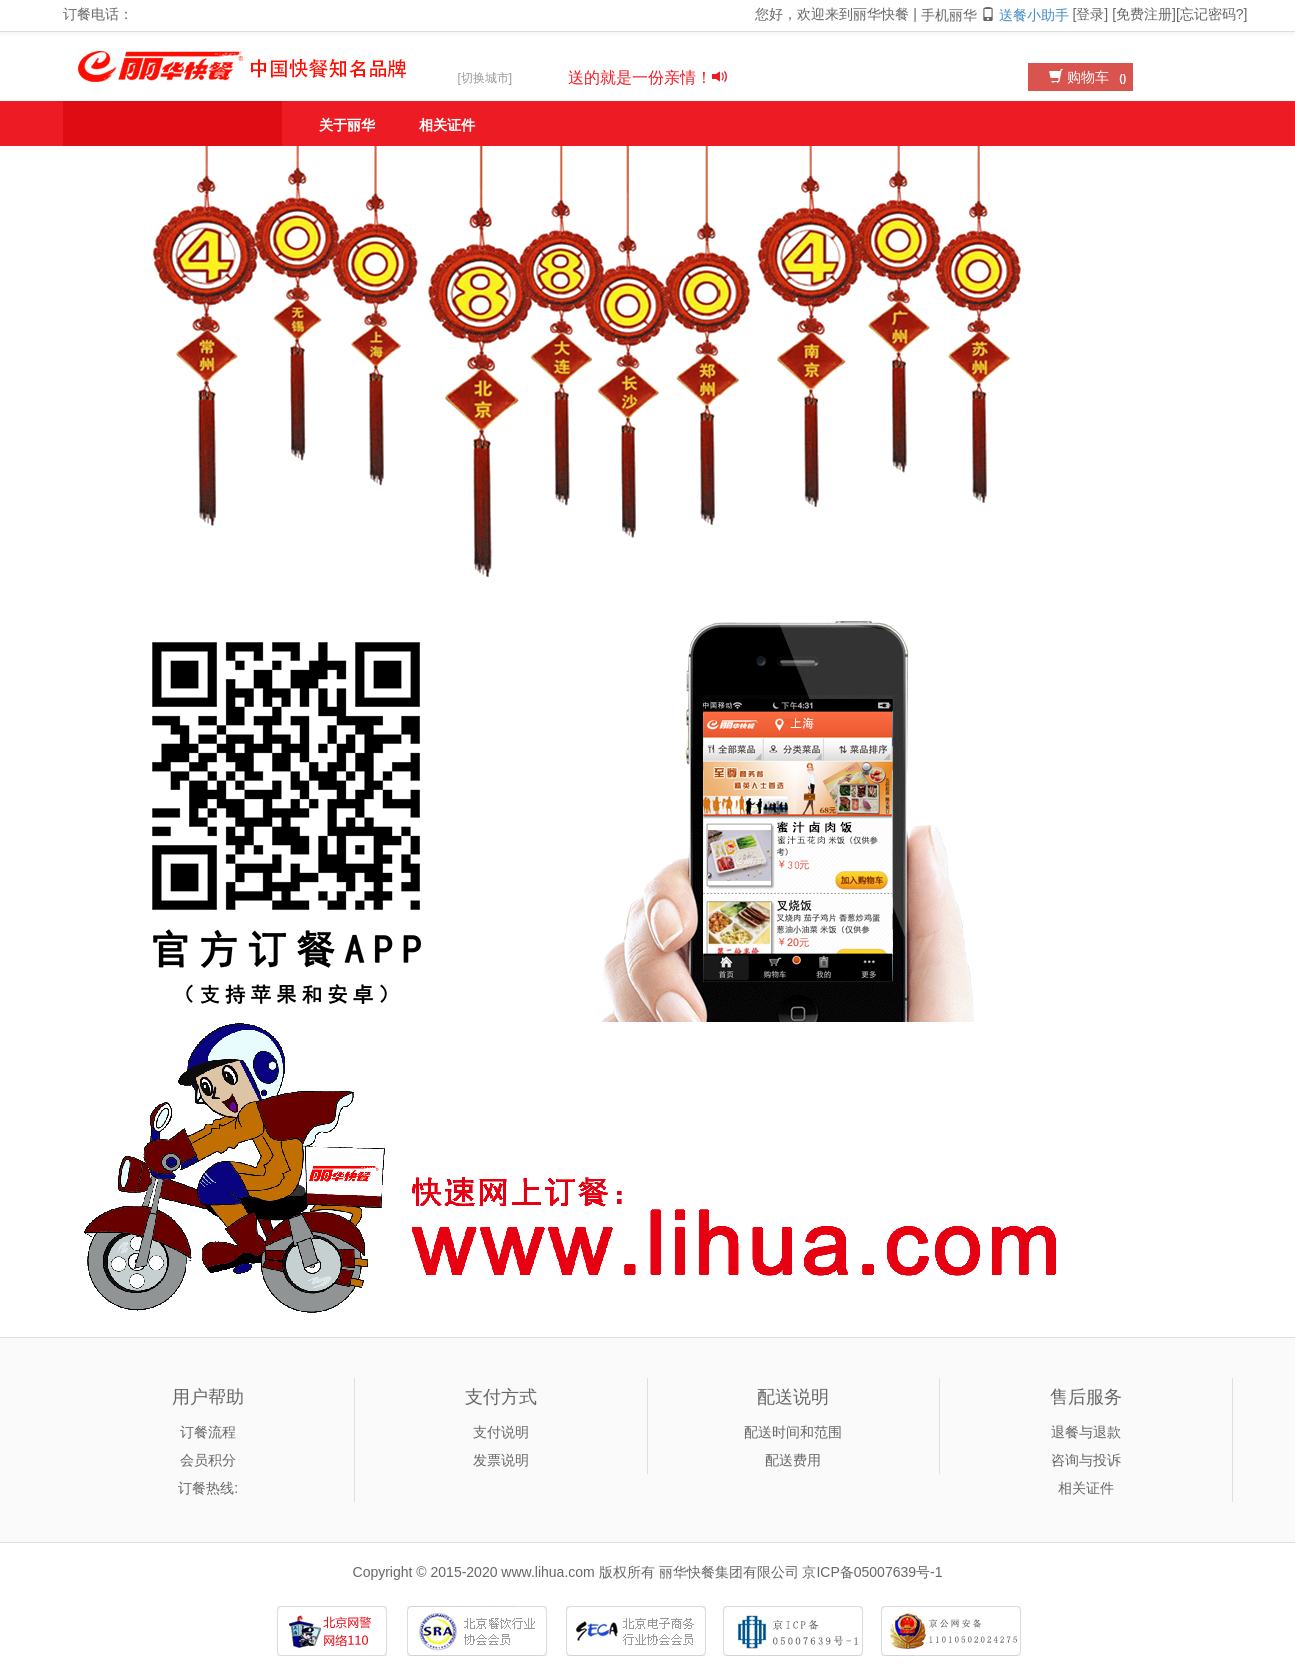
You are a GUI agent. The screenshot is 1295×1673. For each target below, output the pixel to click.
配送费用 (793, 1460)
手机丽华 (960, 15)
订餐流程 (208, 1432)
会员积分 (208, 1460)
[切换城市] (485, 78)
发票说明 (501, 1460)
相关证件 (447, 125)
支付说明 (501, 1432)
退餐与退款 (1086, 1432)
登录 (1090, 14)
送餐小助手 (1034, 15)
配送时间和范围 (793, 1432)
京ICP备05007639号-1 (872, 1572)
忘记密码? (1212, 14)
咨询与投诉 (1086, 1460)
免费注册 (1144, 14)
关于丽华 (347, 125)
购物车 (1090, 77)
